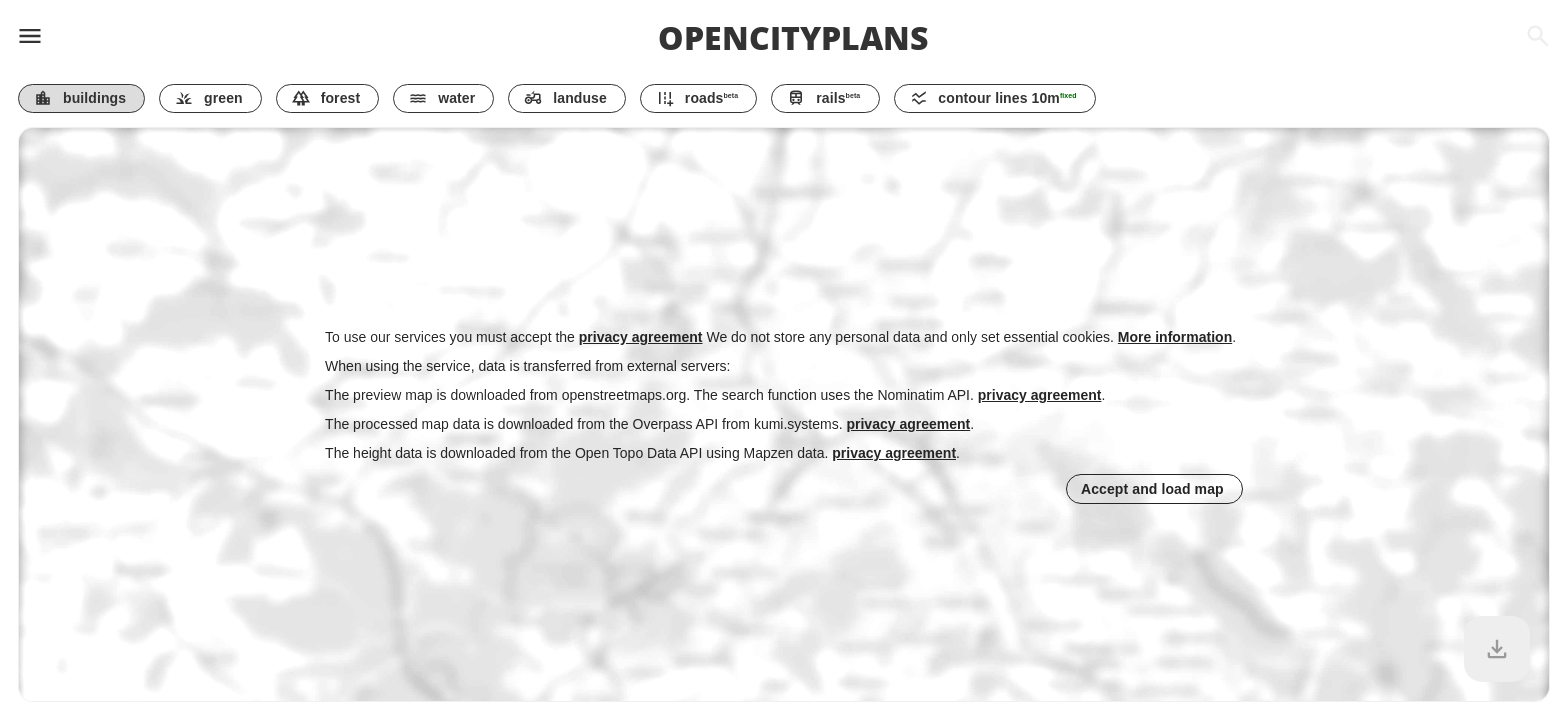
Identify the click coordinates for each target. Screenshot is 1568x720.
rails (823, 98)
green (208, 98)
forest (326, 98)
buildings (80, 98)
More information (1175, 337)
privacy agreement (641, 337)
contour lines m (993, 98)
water (442, 98)
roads (697, 98)
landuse (565, 98)
